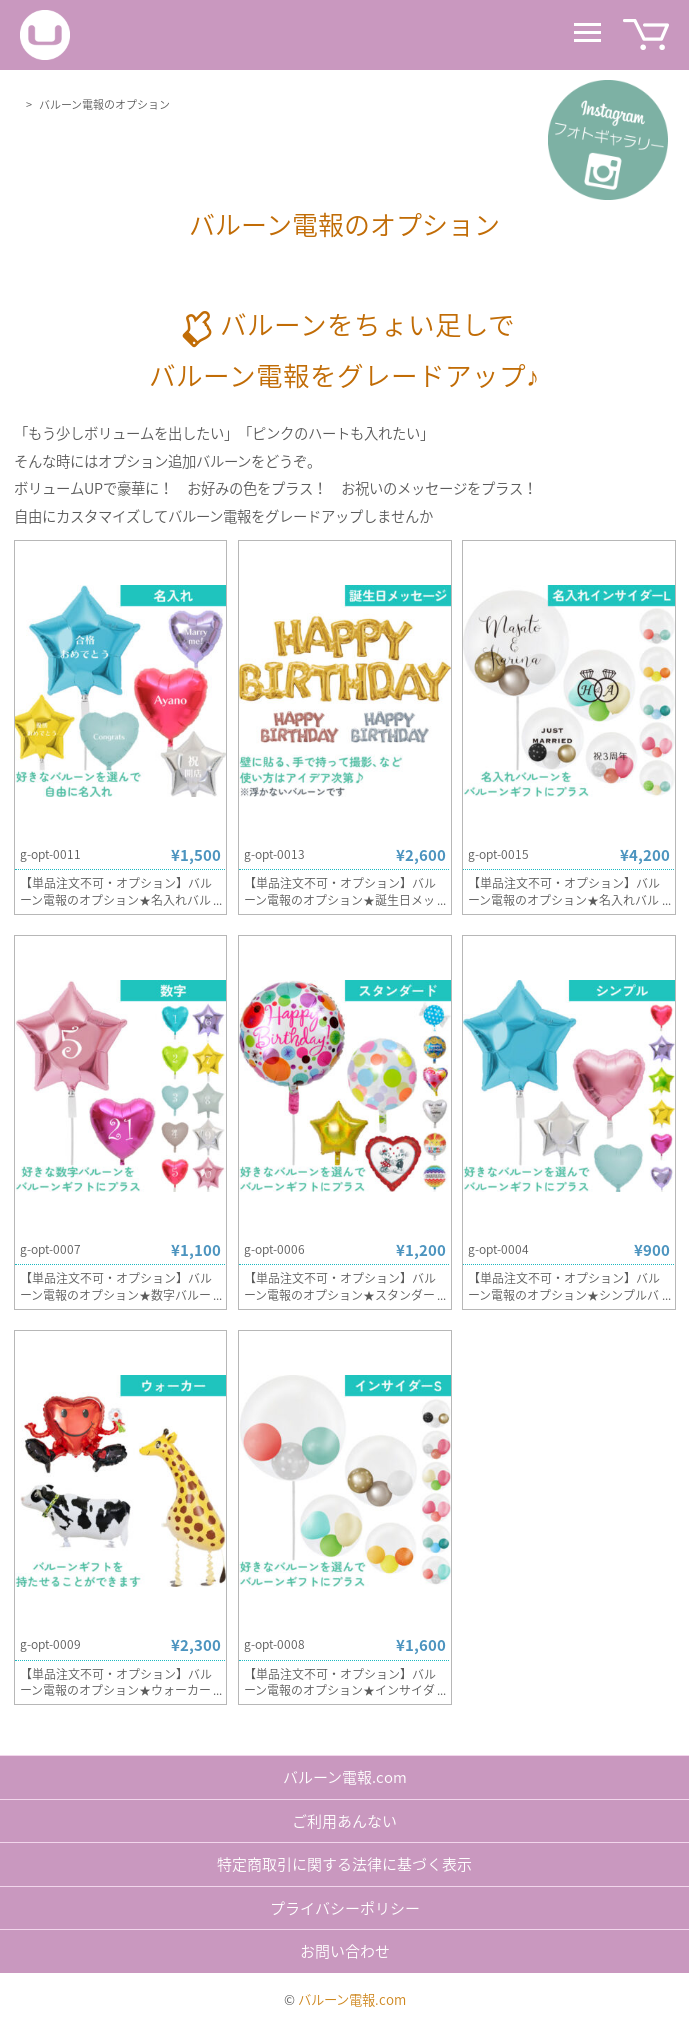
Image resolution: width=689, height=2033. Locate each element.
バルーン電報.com (345, 1777)
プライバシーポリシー (345, 1908)
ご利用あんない (344, 1821)
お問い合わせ (345, 1951)
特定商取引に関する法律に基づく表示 (344, 1864)
